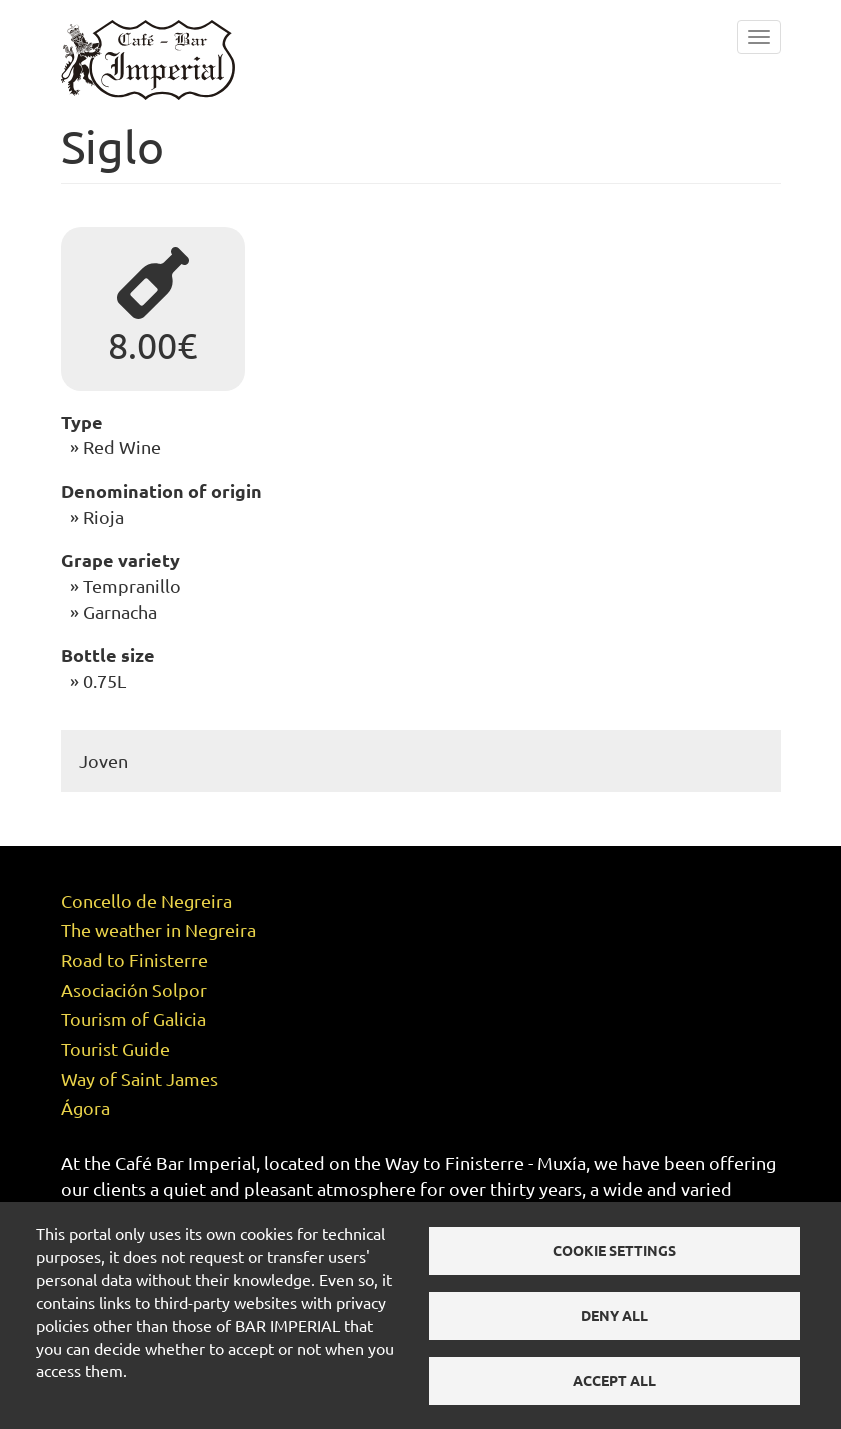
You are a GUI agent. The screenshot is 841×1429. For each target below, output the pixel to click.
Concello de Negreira (146, 882)
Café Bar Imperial (185, 1144)
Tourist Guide (115, 1030)
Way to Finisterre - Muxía (485, 1144)
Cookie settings (614, 1250)
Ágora (85, 1089)
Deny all (614, 1315)
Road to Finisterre (134, 941)
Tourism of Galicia (133, 1000)
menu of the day (559, 1196)
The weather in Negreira (158, 911)
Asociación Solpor (134, 971)
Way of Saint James (139, 1060)
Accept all (614, 1380)
